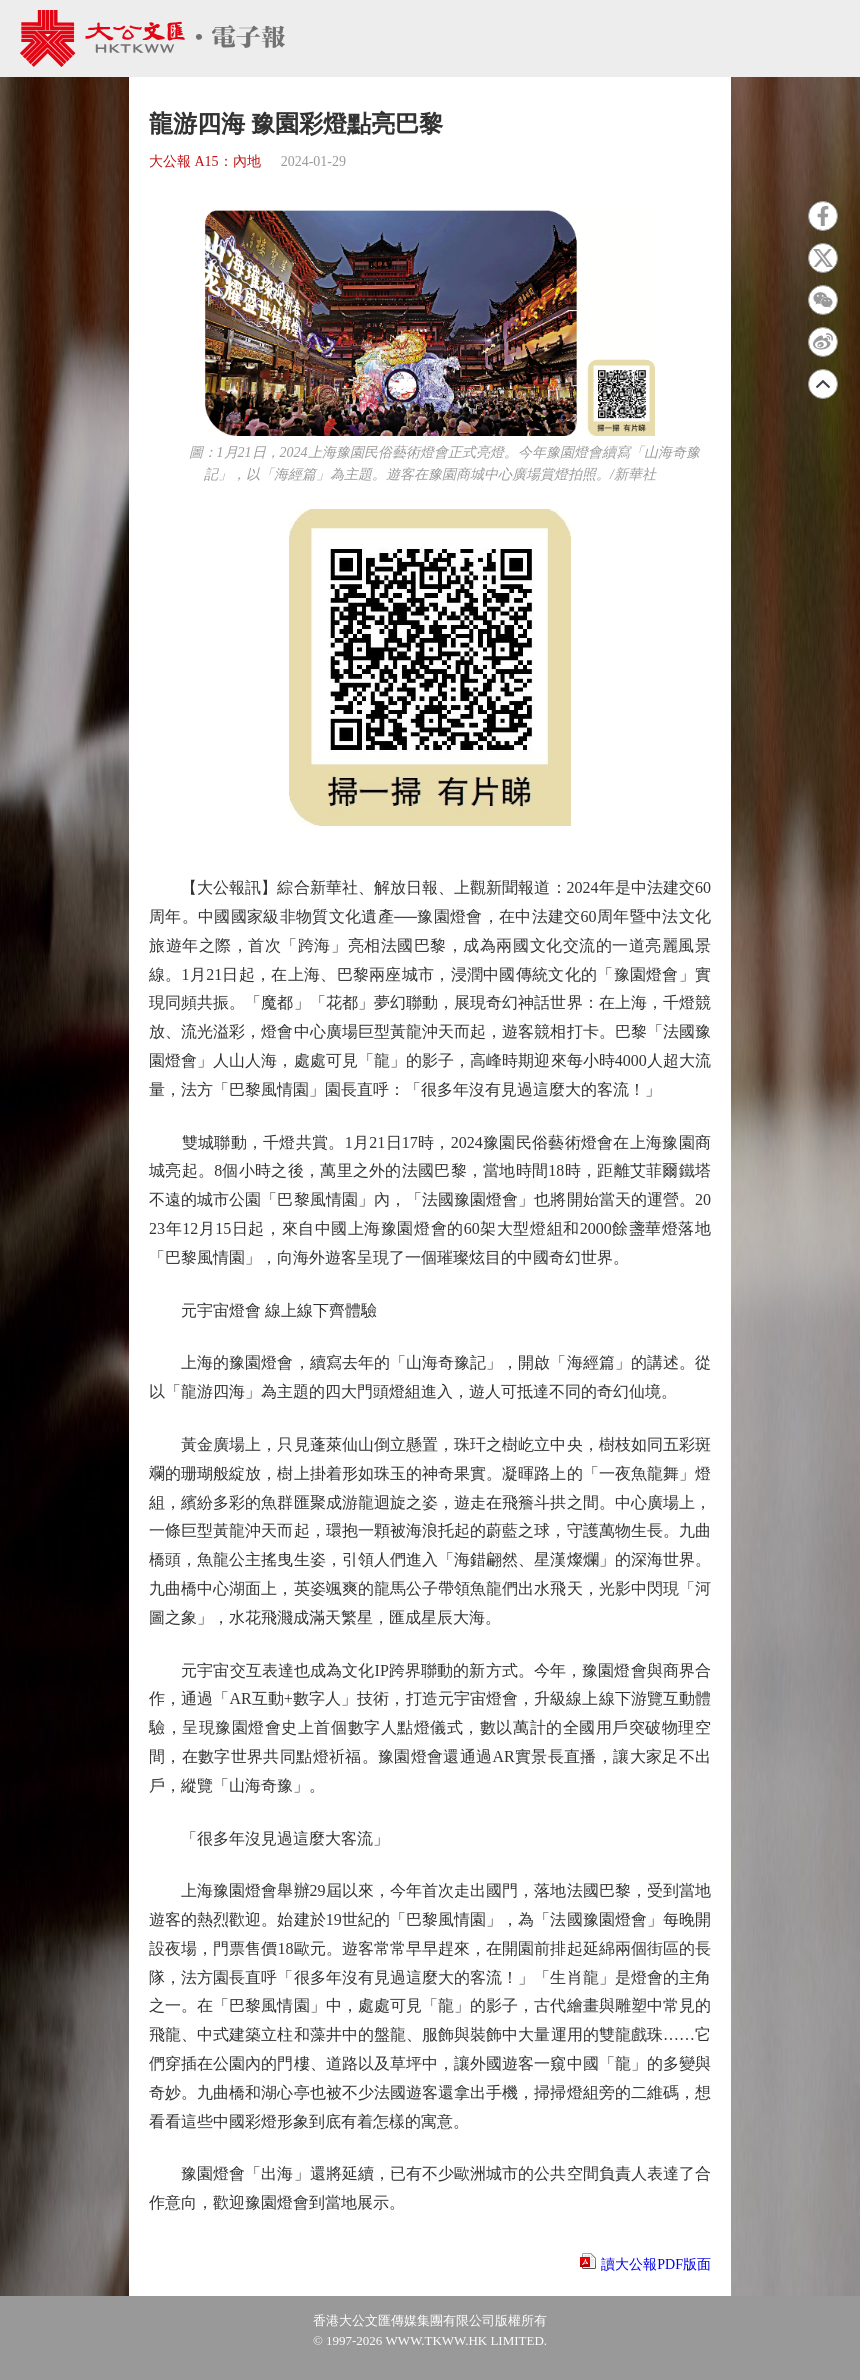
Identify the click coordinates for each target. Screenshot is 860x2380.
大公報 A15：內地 (205, 161)
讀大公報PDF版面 (656, 2264)
